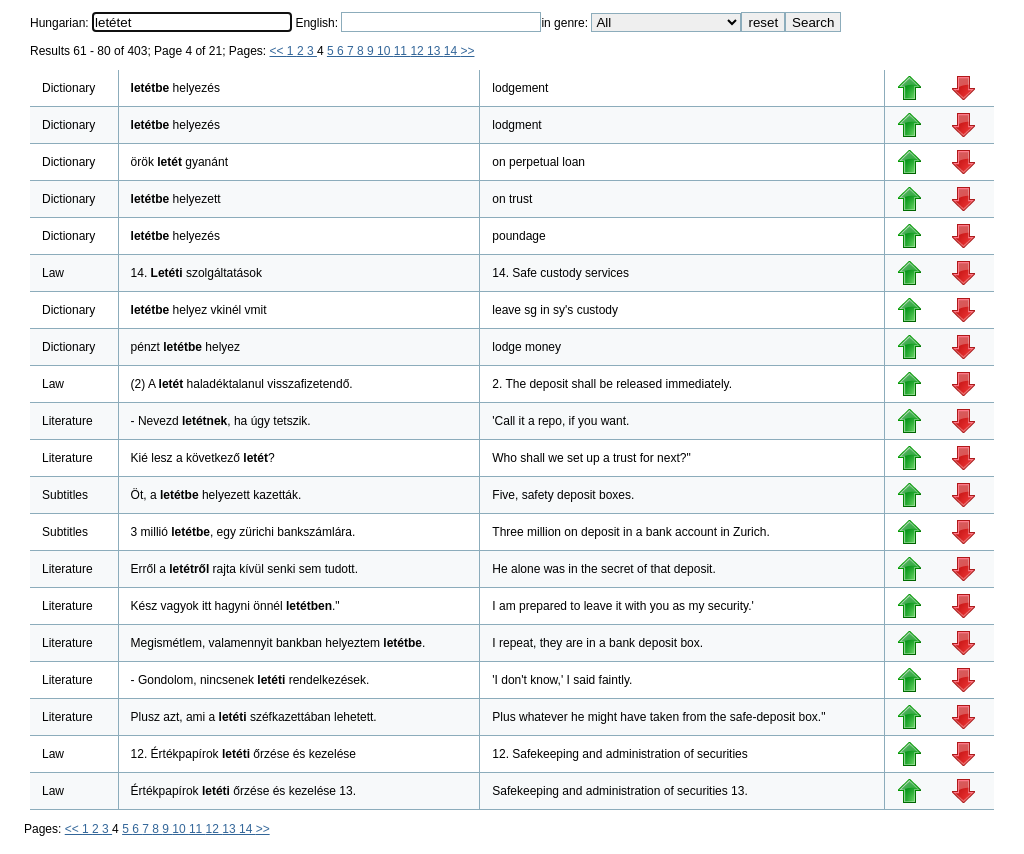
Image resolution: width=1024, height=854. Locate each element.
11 (402, 51)
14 (452, 51)
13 (435, 51)
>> (467, 51)
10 (385, 51)
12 (418, 51)
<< (278, 51)
